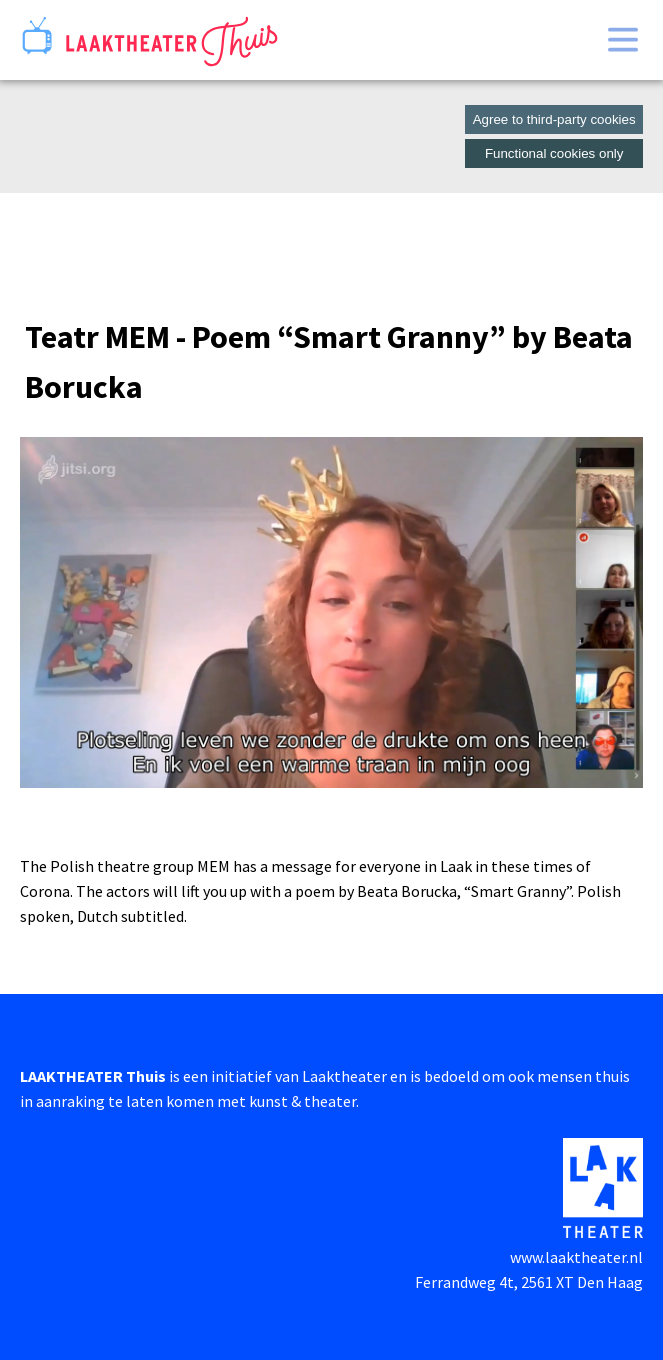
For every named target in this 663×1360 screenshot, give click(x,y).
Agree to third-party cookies (554, 119)
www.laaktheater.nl (576, 1257)
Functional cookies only (554, 153)
